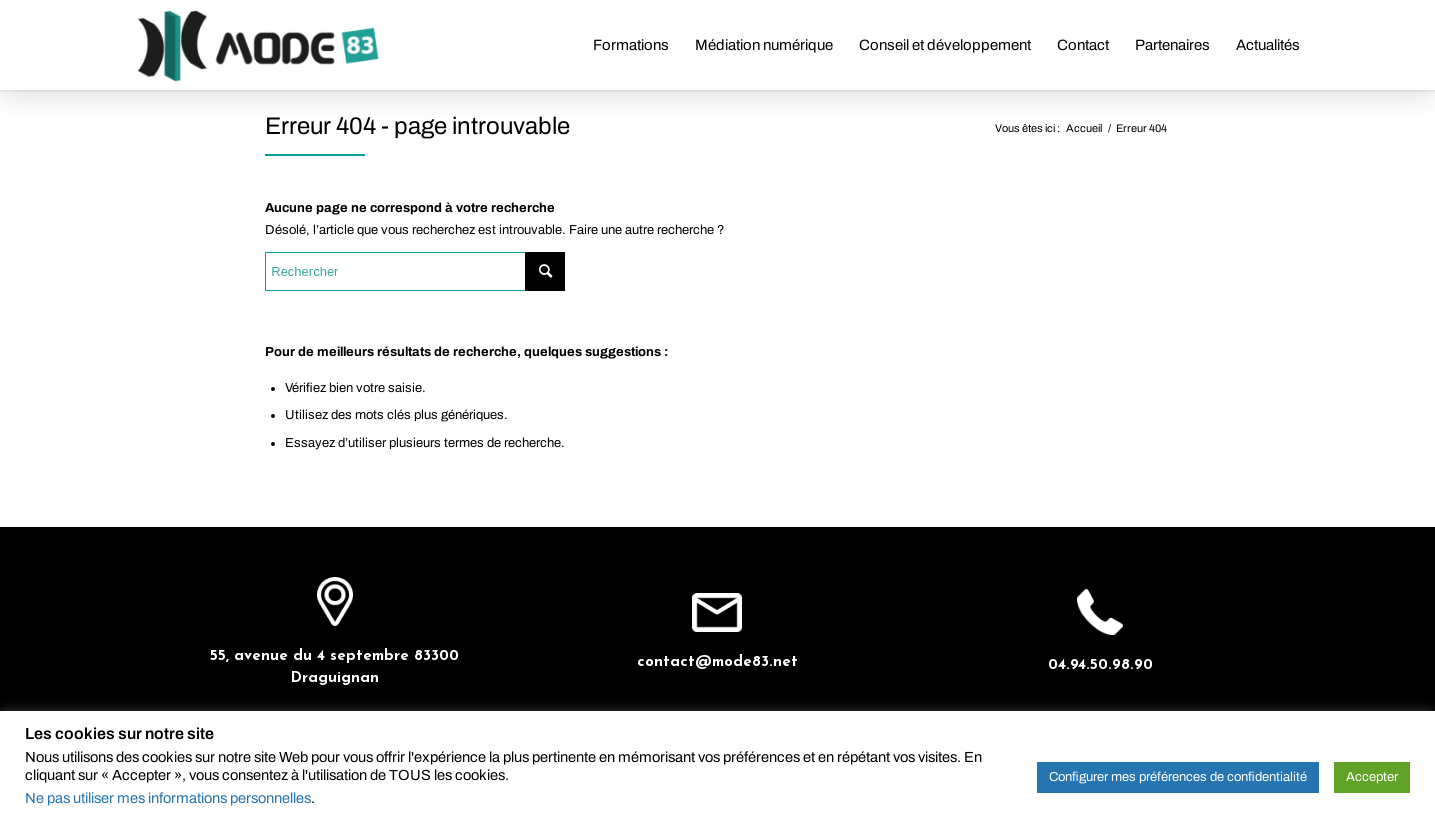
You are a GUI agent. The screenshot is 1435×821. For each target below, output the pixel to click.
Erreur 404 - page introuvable (417, 126)
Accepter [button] (1372, 777)
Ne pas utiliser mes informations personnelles (168, 798)
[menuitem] (631, 45)
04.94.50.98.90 (1100, 665)
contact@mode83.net (717, 662)
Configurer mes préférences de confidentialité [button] (1178, 777)
